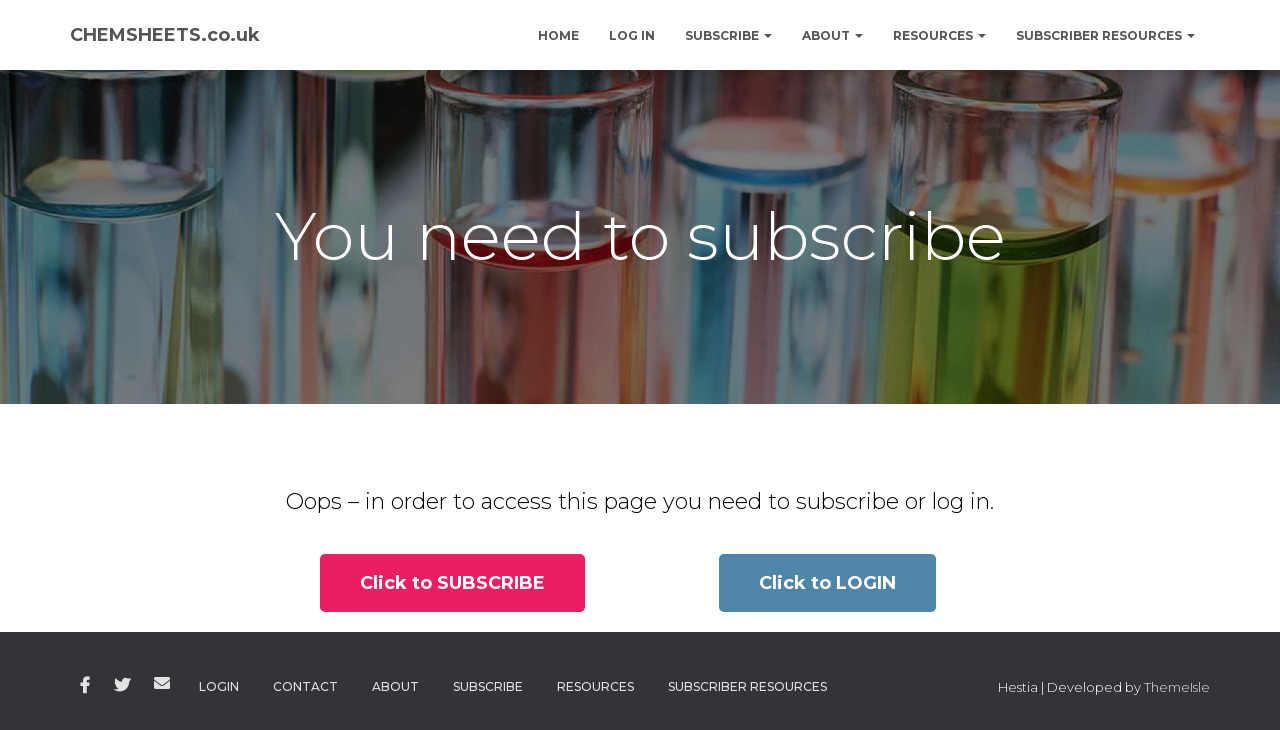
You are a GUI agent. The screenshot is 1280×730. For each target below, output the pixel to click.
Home (558, 35)
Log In (632, 35)
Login (219, 686)
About (832, 35)
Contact (305, 686)
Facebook (85, 686)
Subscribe (728, 35)
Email (162, 683)
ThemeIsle (1177, 687)
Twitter (122, 686)
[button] (452, 583)
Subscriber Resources (1105, 35)
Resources (939, 35)
